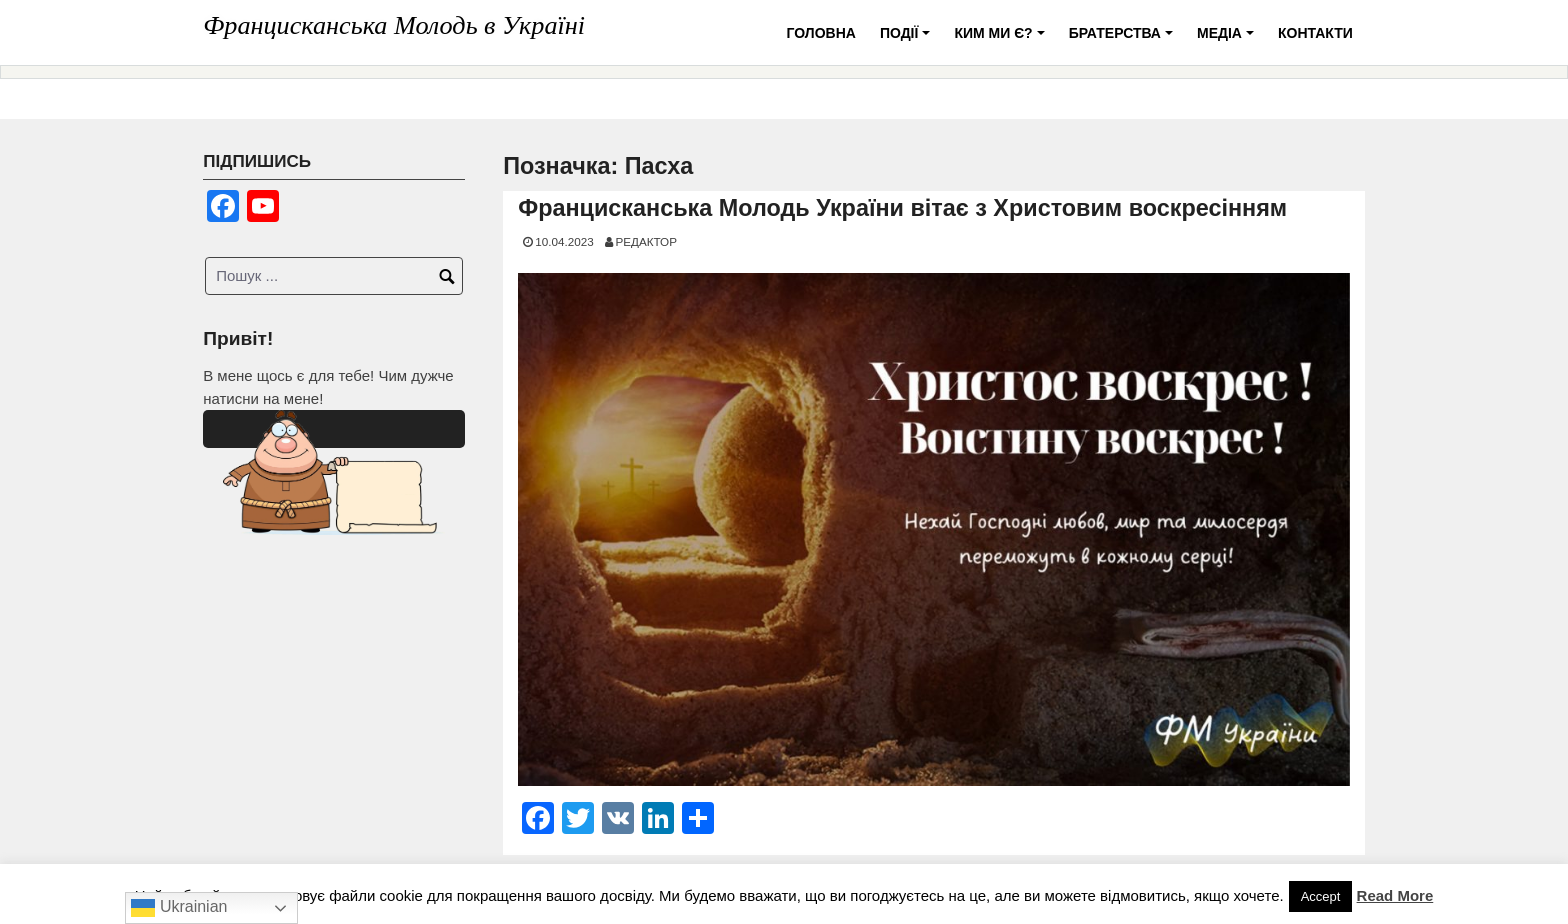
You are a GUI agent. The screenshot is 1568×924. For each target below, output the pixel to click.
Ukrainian (179, 908)
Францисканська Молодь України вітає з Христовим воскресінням (902, 208)
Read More (1395, 895)
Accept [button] (1321, 896)
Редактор (646, 241)
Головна (821, 33)
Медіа (1228, 40)
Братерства (1124, 40)
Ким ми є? (1002, 40)
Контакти (1315, 33)
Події (908, 40)
